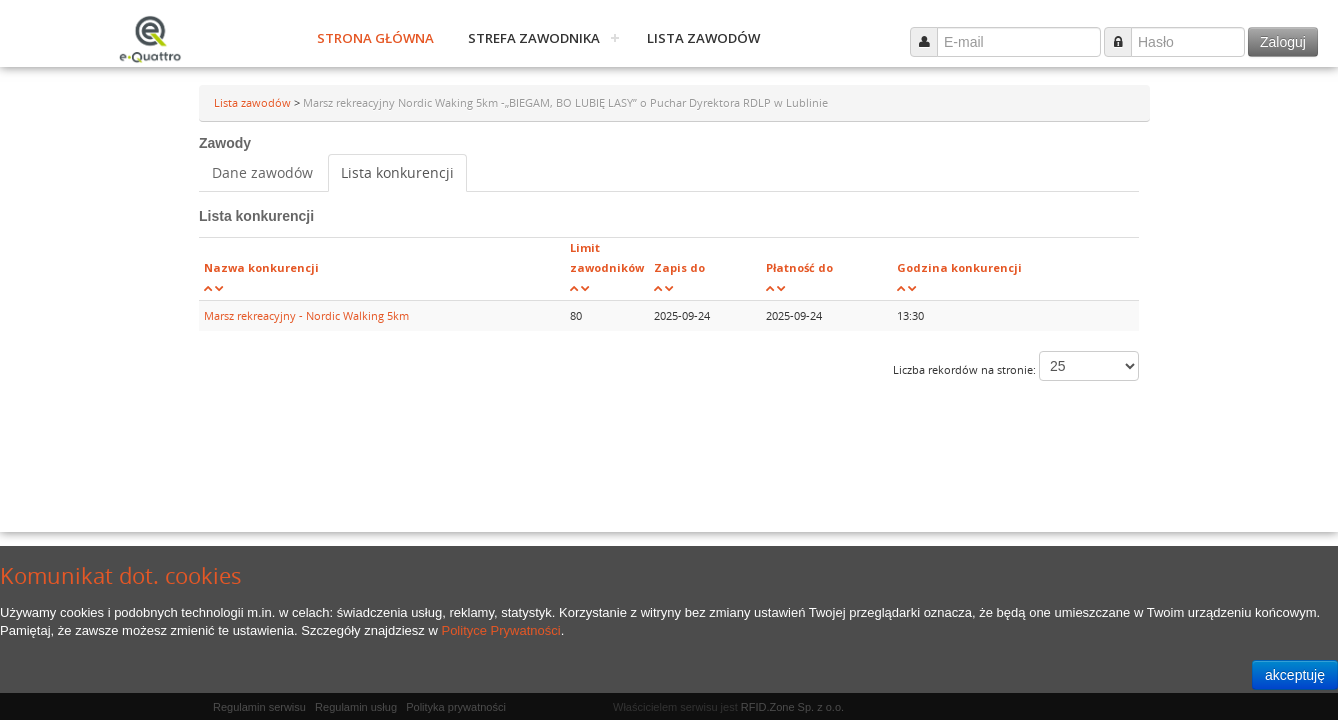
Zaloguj (1283, 42)
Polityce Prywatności (500, 630)
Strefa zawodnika (534, 38)
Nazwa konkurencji (261, 267)
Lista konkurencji (397, 172)
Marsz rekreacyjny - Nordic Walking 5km (306, 315)
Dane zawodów (262, 172)
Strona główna (375, 38)
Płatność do (799, 267)
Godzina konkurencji (959, 267)
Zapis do (679, 267)
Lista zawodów (703, 38)
